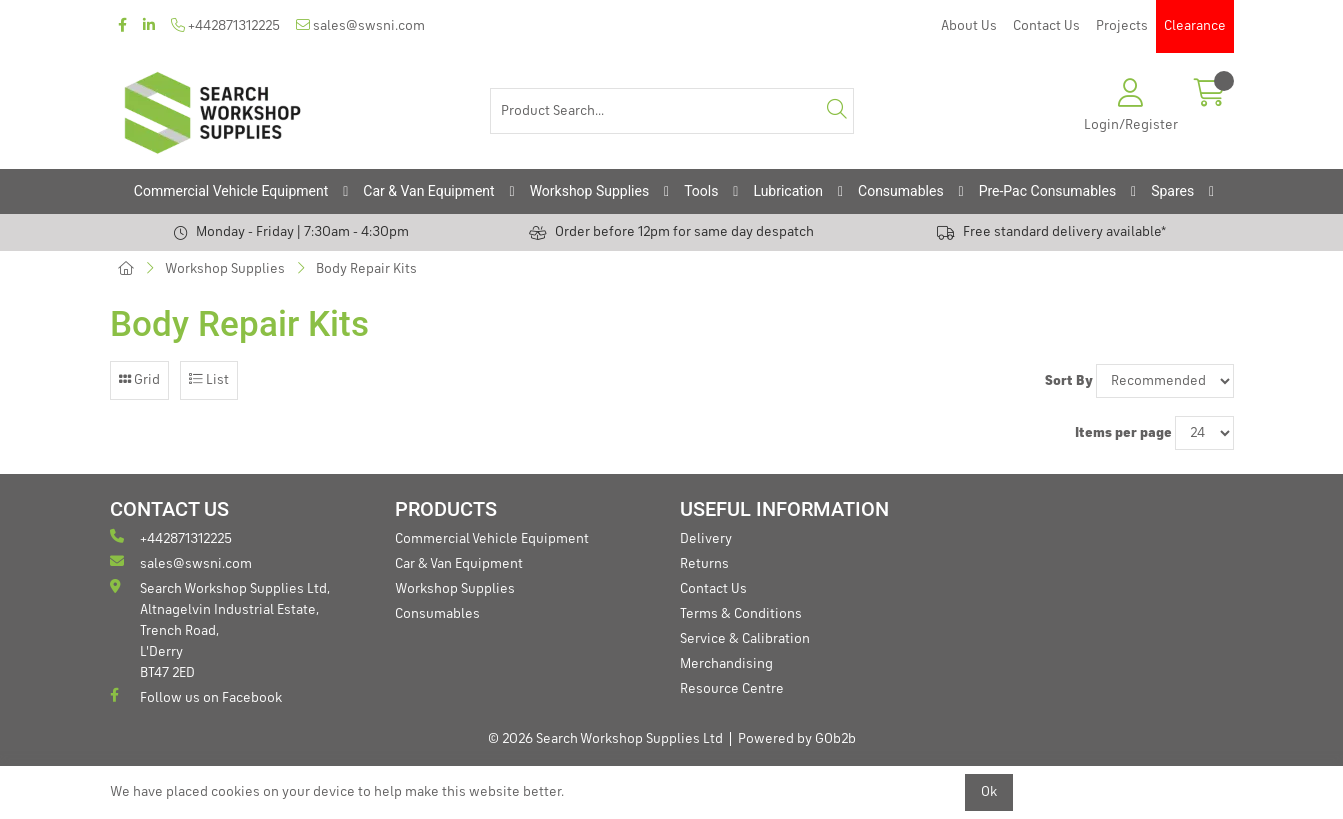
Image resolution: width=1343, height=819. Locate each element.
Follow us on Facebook (196, 696)
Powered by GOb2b (797, 739)
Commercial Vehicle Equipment (231, 191)
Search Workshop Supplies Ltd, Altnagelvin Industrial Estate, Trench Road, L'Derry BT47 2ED (220, 629)
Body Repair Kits (366, 269)
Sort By (1069, 381)
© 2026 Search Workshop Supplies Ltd (605, 739)
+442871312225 (225, 25)
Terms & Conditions (741, 614)
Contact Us (1046, 26)
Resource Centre (732, 689)
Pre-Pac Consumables (1048, 191)
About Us (969, 26)
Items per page (1123, 433)
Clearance (1195, 26)
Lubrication (788, 191)
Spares (1172, 191)
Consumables (901, 191)
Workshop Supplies (590, 191)
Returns (704, 564)
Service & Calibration (745, 639)
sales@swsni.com (360, 25)
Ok (989, 792)
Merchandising (726, 664)
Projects (1122, 26)
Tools (701, 191)
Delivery (706, 539)
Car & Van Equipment (428, 191)
